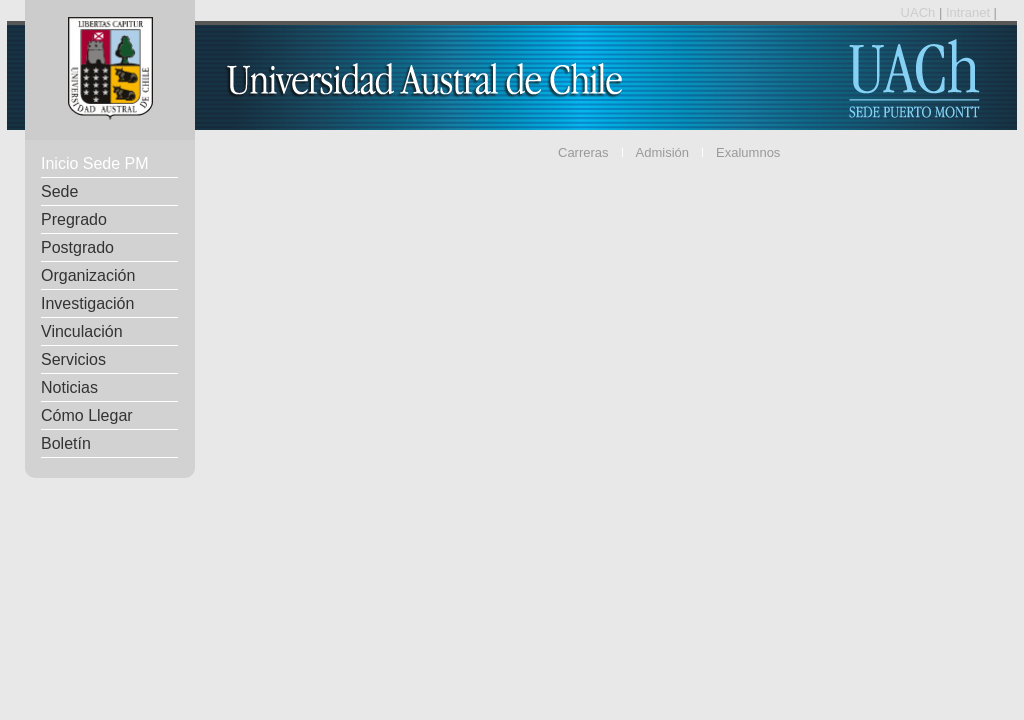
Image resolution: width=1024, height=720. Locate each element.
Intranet (970, 12)
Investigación (87, 303)
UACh (920, 12)
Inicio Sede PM (95, 163)
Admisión (662, 152)
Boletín (66, 443)
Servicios (73, 359)
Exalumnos (748, 152)
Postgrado (77, 247)
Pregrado (74, 219)
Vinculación (82, 331)
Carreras (583, 152)
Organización (88, 275)
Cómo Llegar (87, 415)
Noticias (69, 387)
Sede (59, 191)
